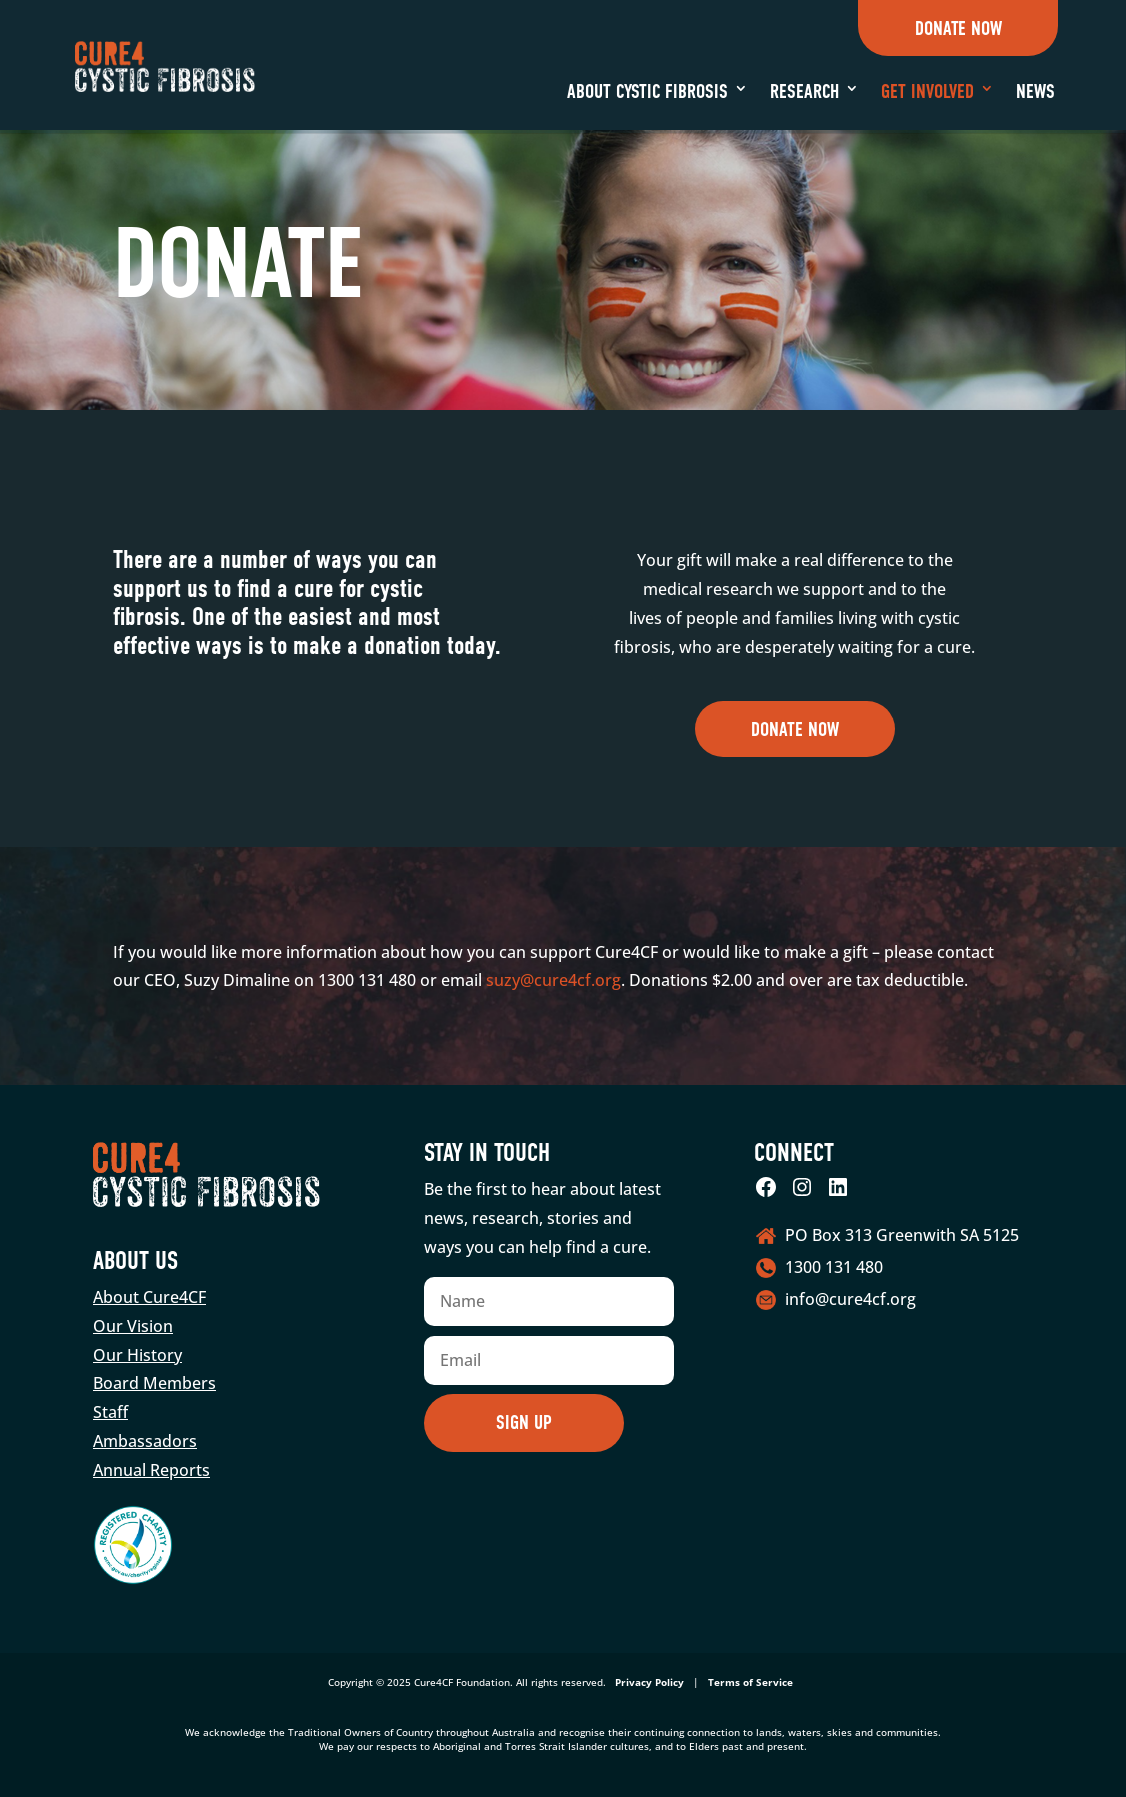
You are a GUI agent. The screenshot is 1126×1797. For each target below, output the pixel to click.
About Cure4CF (149, 1297)
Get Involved (927, 91)
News (1035, 91)
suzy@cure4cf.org (553, 980)
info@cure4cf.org (850, 1299)
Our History (137, 1355)
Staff (110, 1412)
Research (804, 91)
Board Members (154, 1383)
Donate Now (958, 28)
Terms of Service (750, 1682)
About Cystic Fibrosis (647, 91)
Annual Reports (151, 1470)
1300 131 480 (834, 1267)
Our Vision (133, 1326)
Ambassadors (145, 1441)
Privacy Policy (649, 1682)
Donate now (795, 729)
